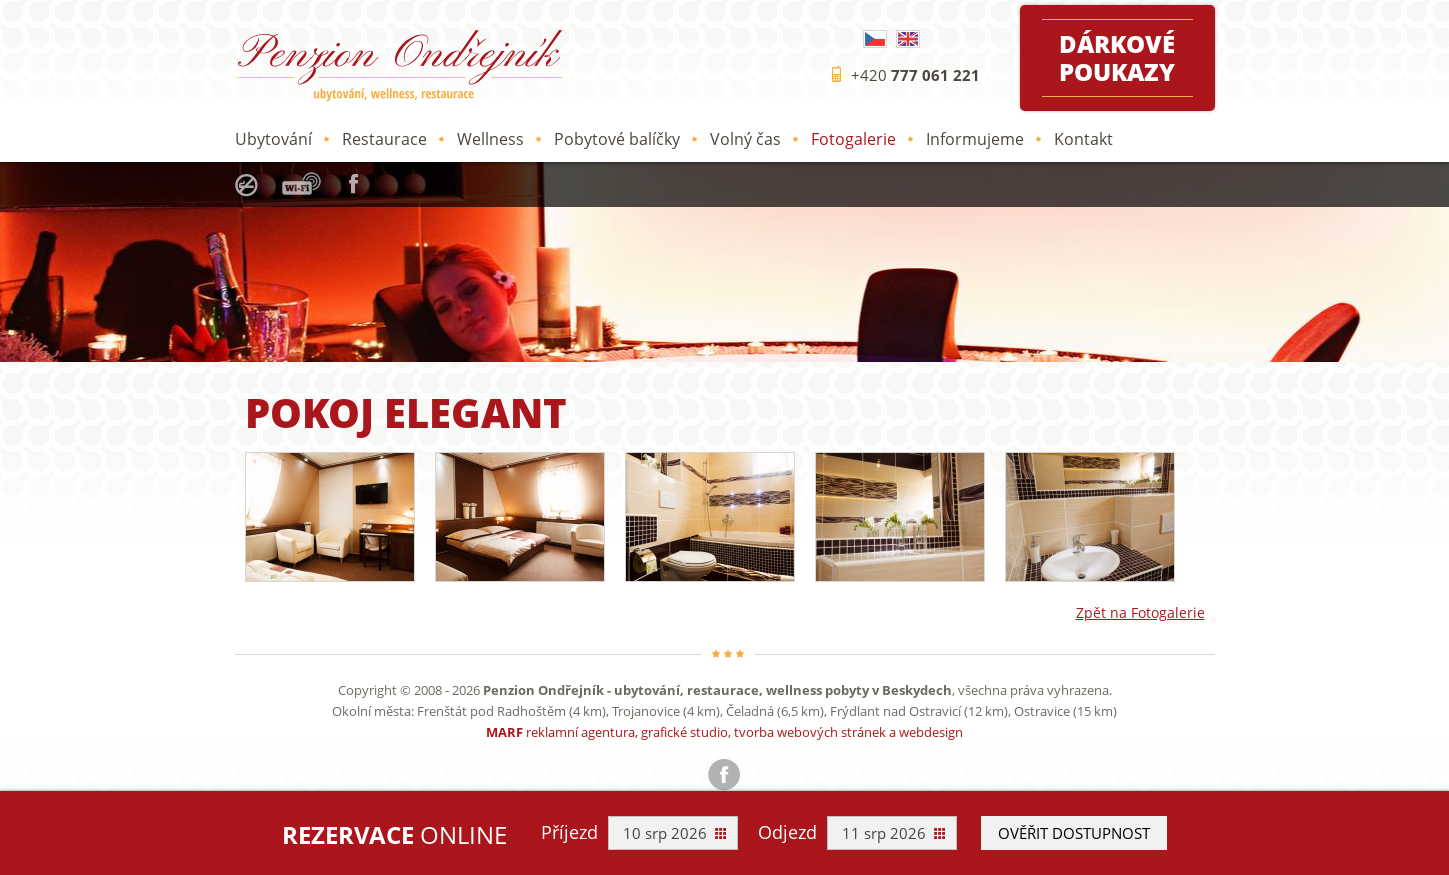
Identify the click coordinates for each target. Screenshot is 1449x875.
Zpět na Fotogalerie (1140, 612)
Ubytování (273, 139)
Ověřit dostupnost (1074, 833)
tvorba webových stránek (810, 732)
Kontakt (1083, 139)
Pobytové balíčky (617, 139)
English (908, 39)
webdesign (931, 732)
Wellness (490, 139)
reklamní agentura (580, 732)
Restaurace (384, 139)
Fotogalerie (853, 139)
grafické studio (684, 732)
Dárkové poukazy (1117, 57)
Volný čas (745, 139)
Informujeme (975, 139)
